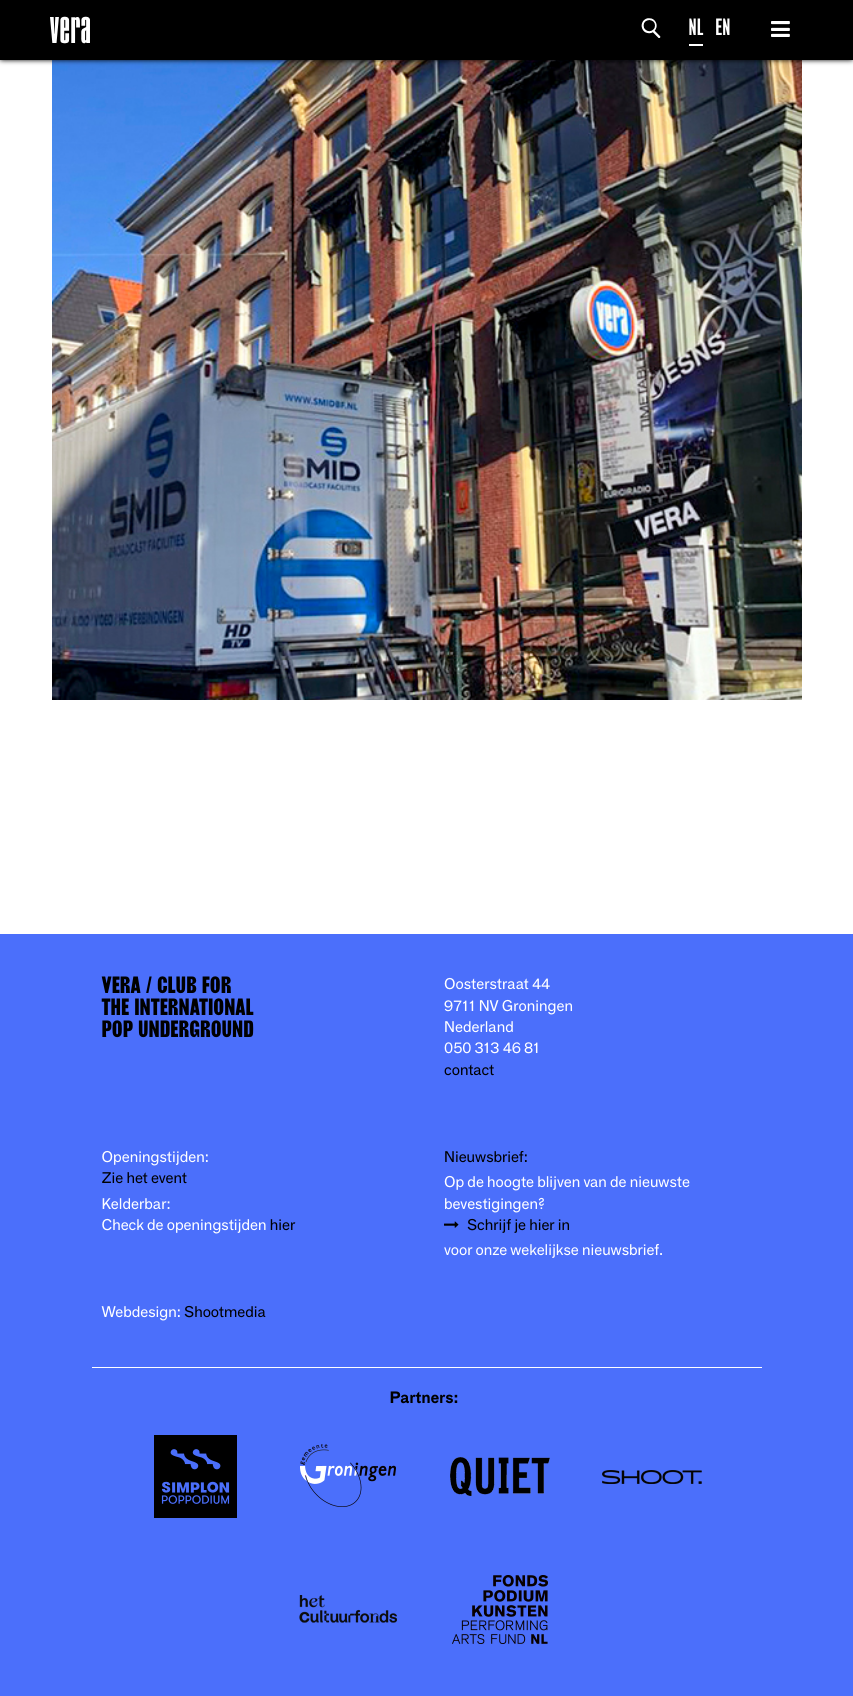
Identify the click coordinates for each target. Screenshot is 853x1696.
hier (282, 1225)
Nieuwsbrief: (486, 1157)
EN (722, 27)
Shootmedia (225, 1312)
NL (696, 27)
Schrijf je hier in (518, 1225)
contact (469, 1070)
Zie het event (144, 1178)
